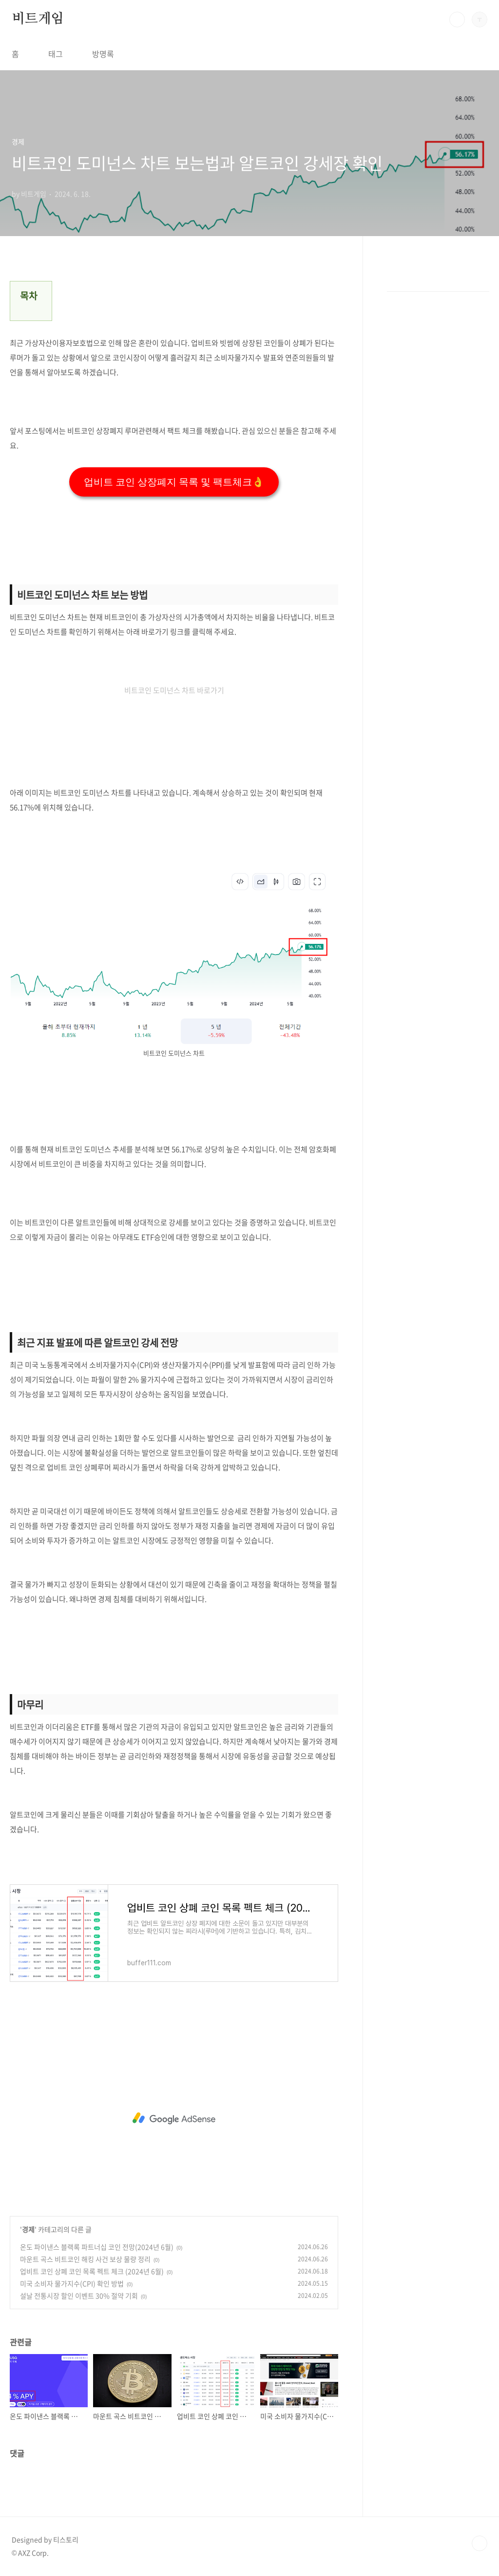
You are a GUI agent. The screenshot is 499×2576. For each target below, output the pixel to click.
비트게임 (38, 19)
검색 (457, 19)
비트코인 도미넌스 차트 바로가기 (174, 690)
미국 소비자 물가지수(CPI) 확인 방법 (72, 2283)
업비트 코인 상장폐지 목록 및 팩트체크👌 (174, 482)
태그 (55, 54)
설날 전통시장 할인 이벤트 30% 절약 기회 (79, 2295)
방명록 (103, 54)
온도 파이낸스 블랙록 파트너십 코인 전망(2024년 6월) (96, 2247)
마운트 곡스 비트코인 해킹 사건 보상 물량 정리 (85, 2259)
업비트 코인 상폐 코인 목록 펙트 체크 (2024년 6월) (92, 2271)
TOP (479, 2543)
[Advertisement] (174, 2118)
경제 (28, 2229)
